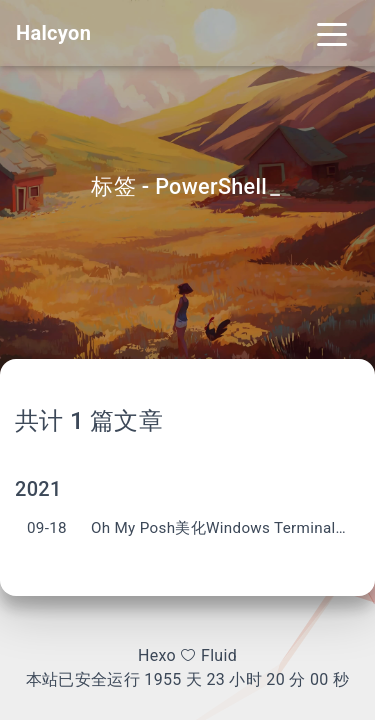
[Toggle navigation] (332, 33)
